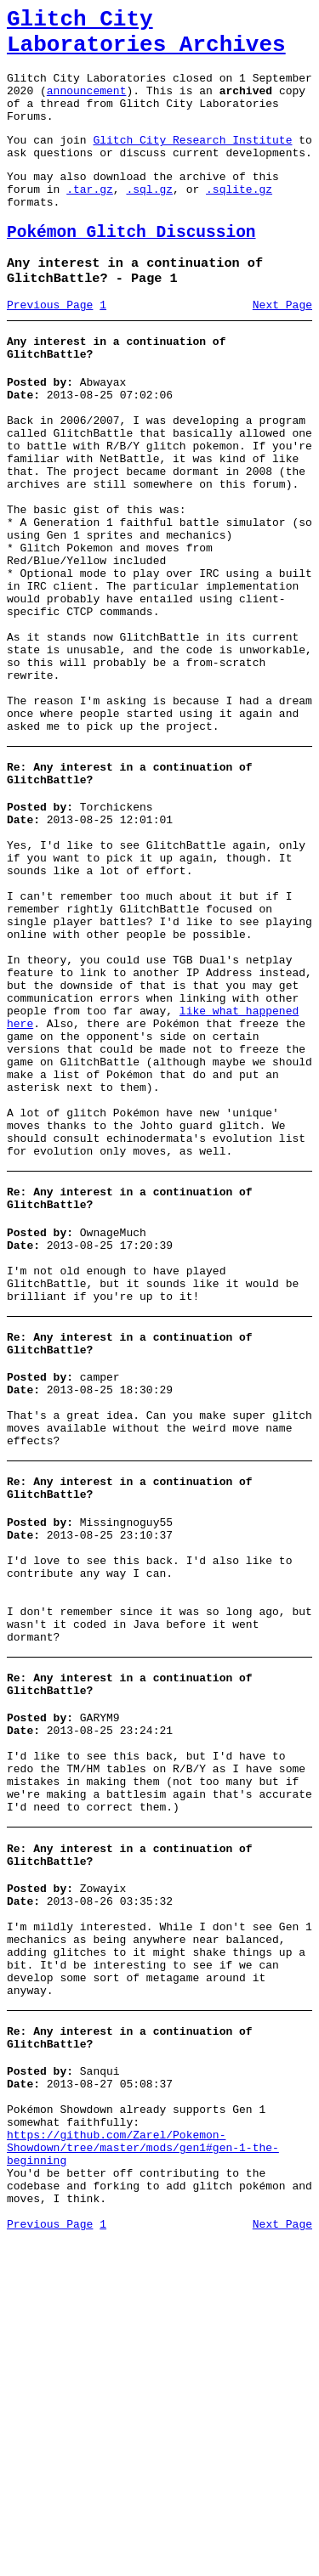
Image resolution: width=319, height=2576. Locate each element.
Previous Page (50, 347)
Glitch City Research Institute (192, 162)
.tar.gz (89, 219)
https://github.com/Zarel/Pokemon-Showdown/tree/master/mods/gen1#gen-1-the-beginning (143, 2471)
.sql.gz (149, 219)
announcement (87, 105)
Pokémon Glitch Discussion (131, 268)
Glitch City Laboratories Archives (146, 37)
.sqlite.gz (239, 219)
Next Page (282, 347)
